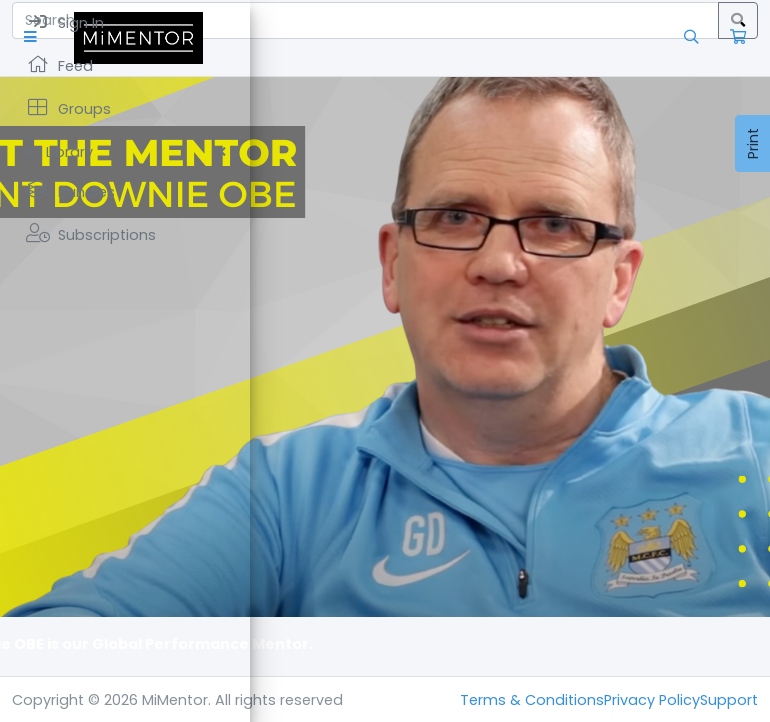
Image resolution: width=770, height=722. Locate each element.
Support (729, 700)
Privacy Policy (652, 700)
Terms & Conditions (532, 700)
